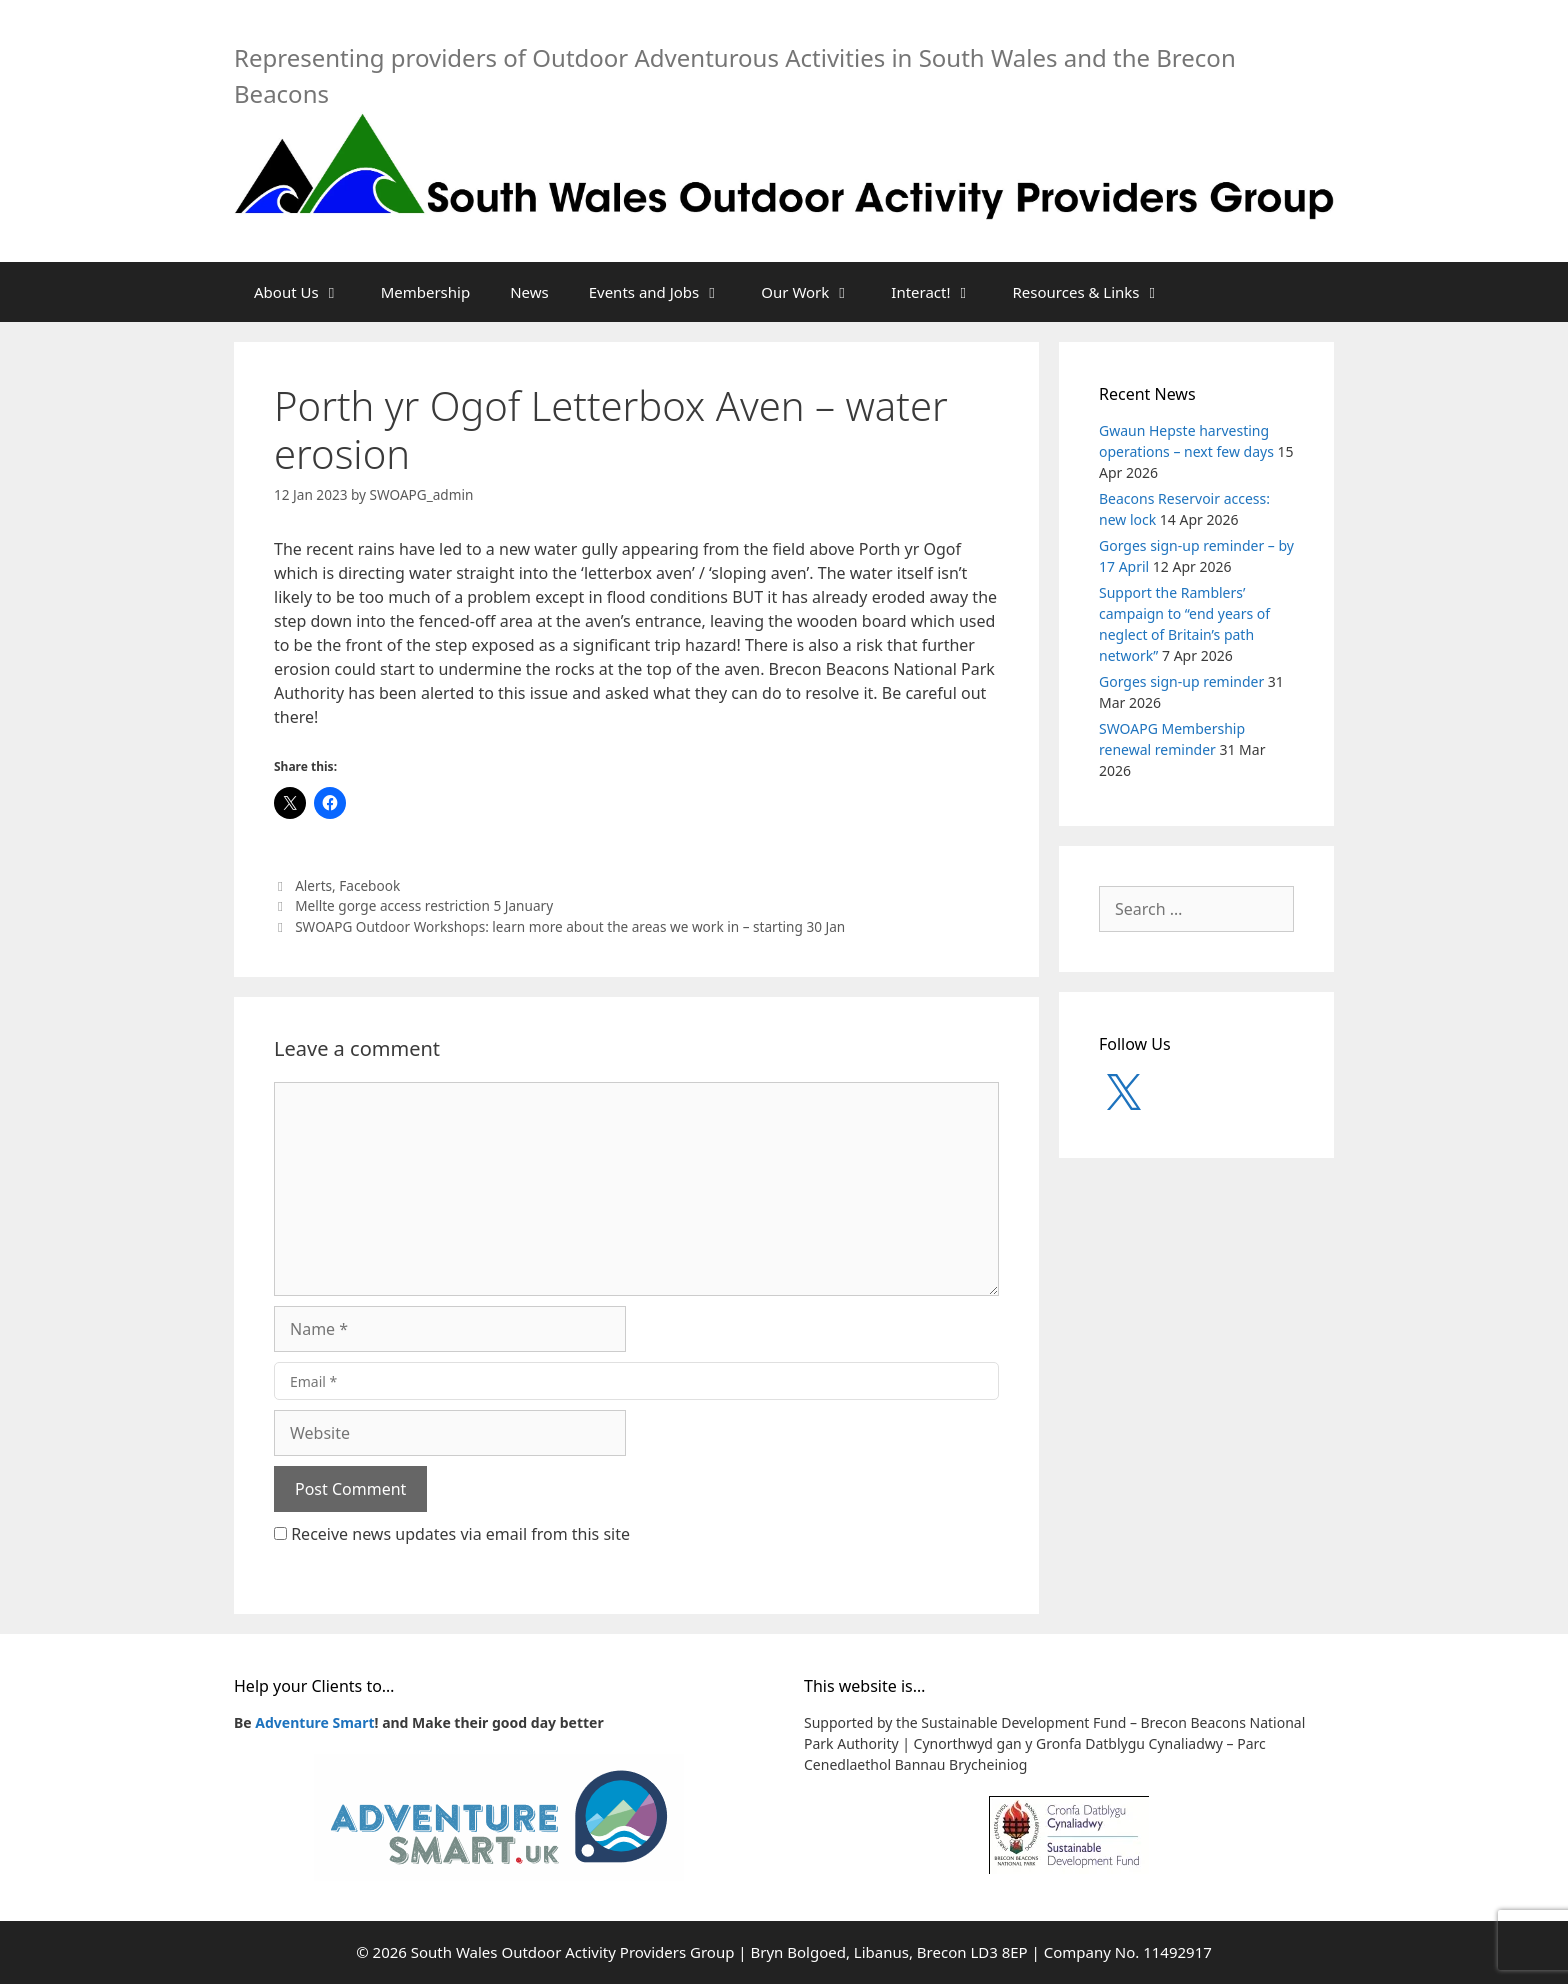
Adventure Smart (314, 1722)
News (529, 292)
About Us (307, 292)
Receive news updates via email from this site (452, 1534)
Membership (426, 292)
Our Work (816, 292)
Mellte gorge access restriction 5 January (424, 905)
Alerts (313, 885)
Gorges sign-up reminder (1181, 681)
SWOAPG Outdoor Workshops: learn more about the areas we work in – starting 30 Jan (570, 926)
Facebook (369, 885)
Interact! (941, 292)
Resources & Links (1097, 292)
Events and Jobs (665, 292)
